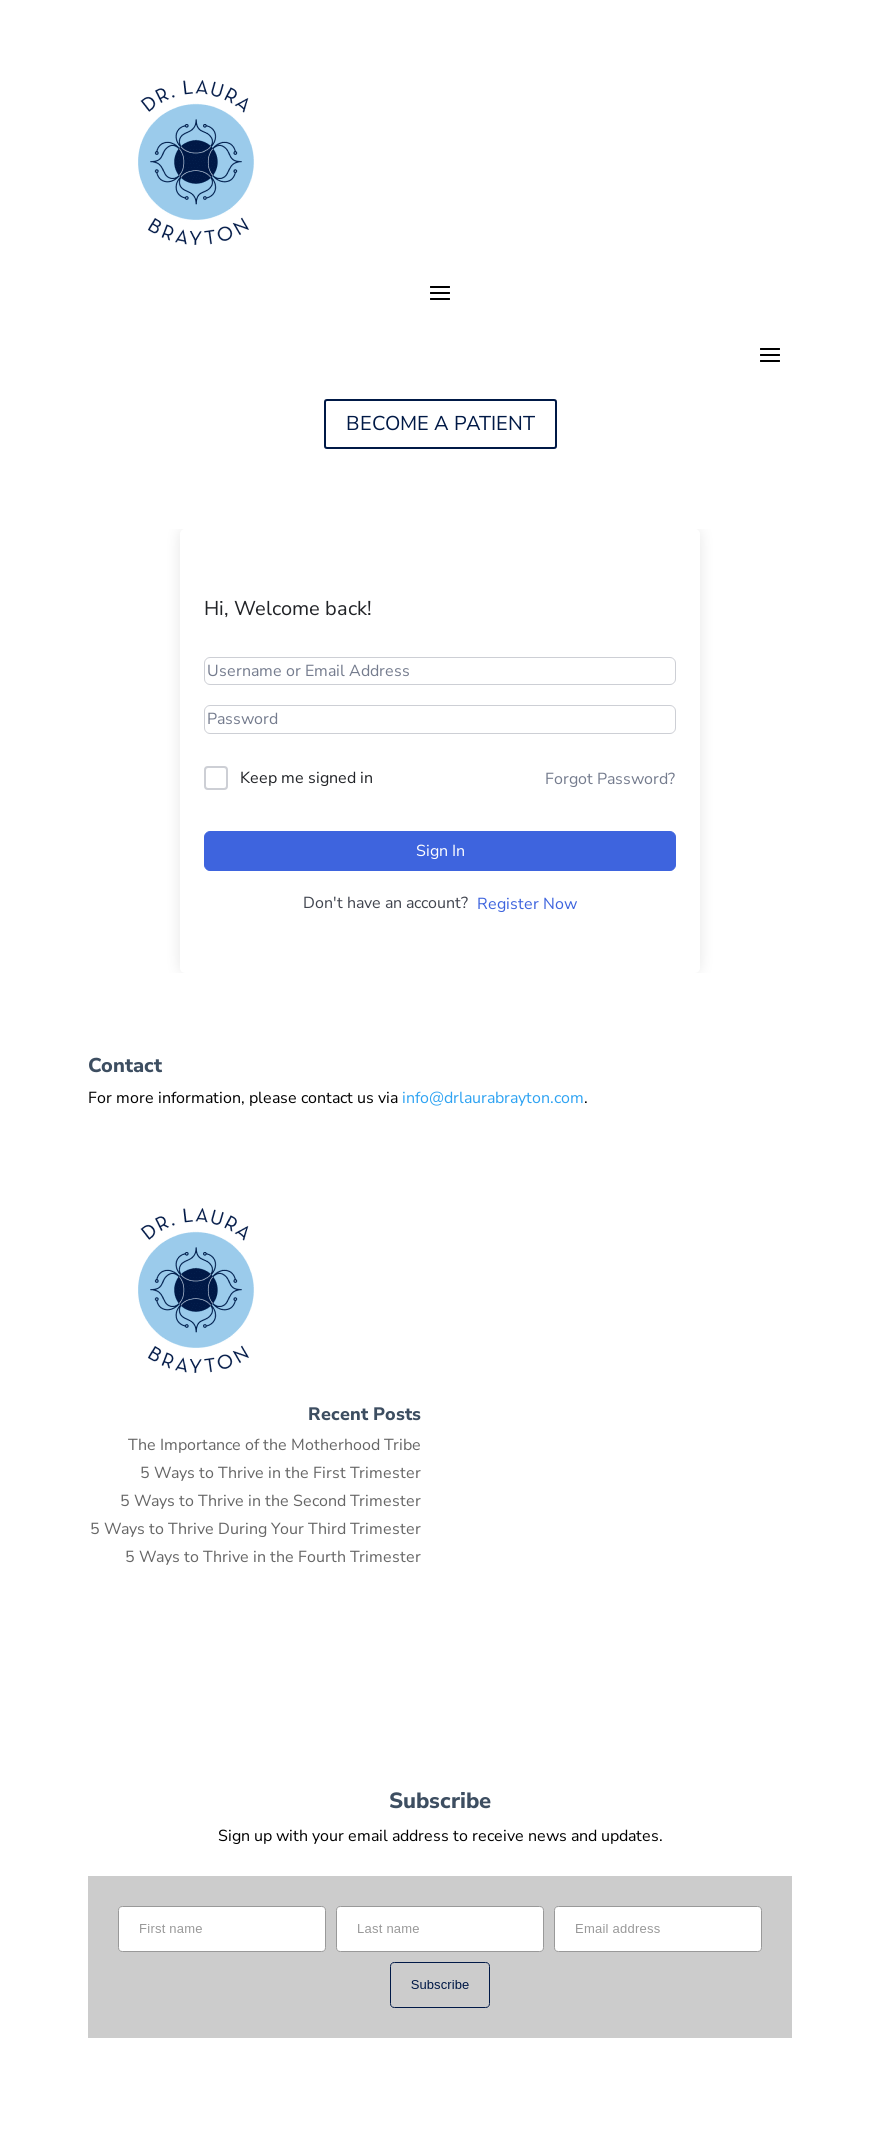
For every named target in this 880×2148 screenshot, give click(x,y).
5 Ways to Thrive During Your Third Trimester (255, 1529)
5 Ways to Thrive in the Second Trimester (270, 1501)
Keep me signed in (306, 778)
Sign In (440, 851)
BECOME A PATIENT (440, 423)
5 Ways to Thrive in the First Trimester (280, 1473)
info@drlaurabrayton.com (493, 1098)
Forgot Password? (610, 779)
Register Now (527, 904)
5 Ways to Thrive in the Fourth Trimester (273, 1557)
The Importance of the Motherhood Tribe (274, 1445)
